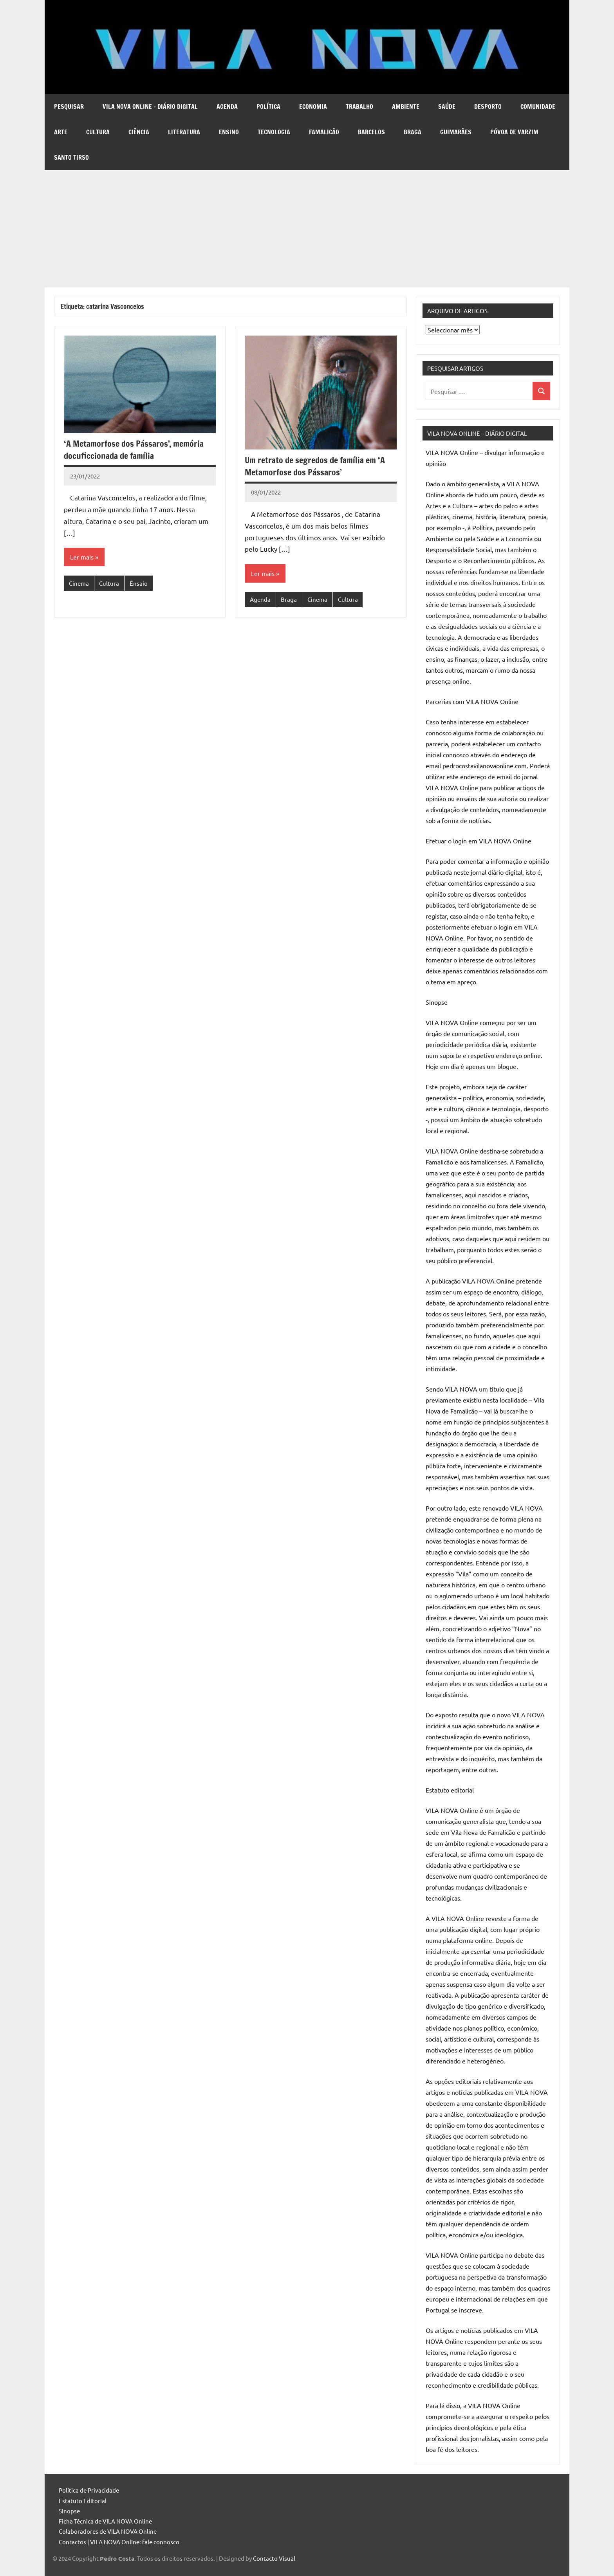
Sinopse (69, 2511)
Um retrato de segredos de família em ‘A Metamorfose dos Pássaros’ (315, 466)
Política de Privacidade (89, 2490)
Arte (60, 132)
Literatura (184, 132)
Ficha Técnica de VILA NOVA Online (105, 2521)
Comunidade (537, 106)
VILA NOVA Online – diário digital (150, 106)
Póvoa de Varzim (514, 132)
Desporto (488, 106)
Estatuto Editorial (83, 2500)
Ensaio (139, 583)
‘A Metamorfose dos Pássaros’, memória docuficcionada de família (134, 449)
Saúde (446, 106)
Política (268, 106)
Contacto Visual (274, 2558)
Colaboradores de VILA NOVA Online (108, 2531)
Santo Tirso (71, 157)
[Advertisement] (307, 228)
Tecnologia (274, 132)
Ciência (138, 132)
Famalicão (324, 132)
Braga (412, 132)
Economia (313, 106)
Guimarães (455, 132)
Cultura (98, 132)
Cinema (79, 583)
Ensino (229, 132)
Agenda (227, 106)
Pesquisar (69, 106)
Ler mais (82, 557)
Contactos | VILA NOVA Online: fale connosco (119, 2541)
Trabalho (359, 106)
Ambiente (405, 106)
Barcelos (371, 132)
